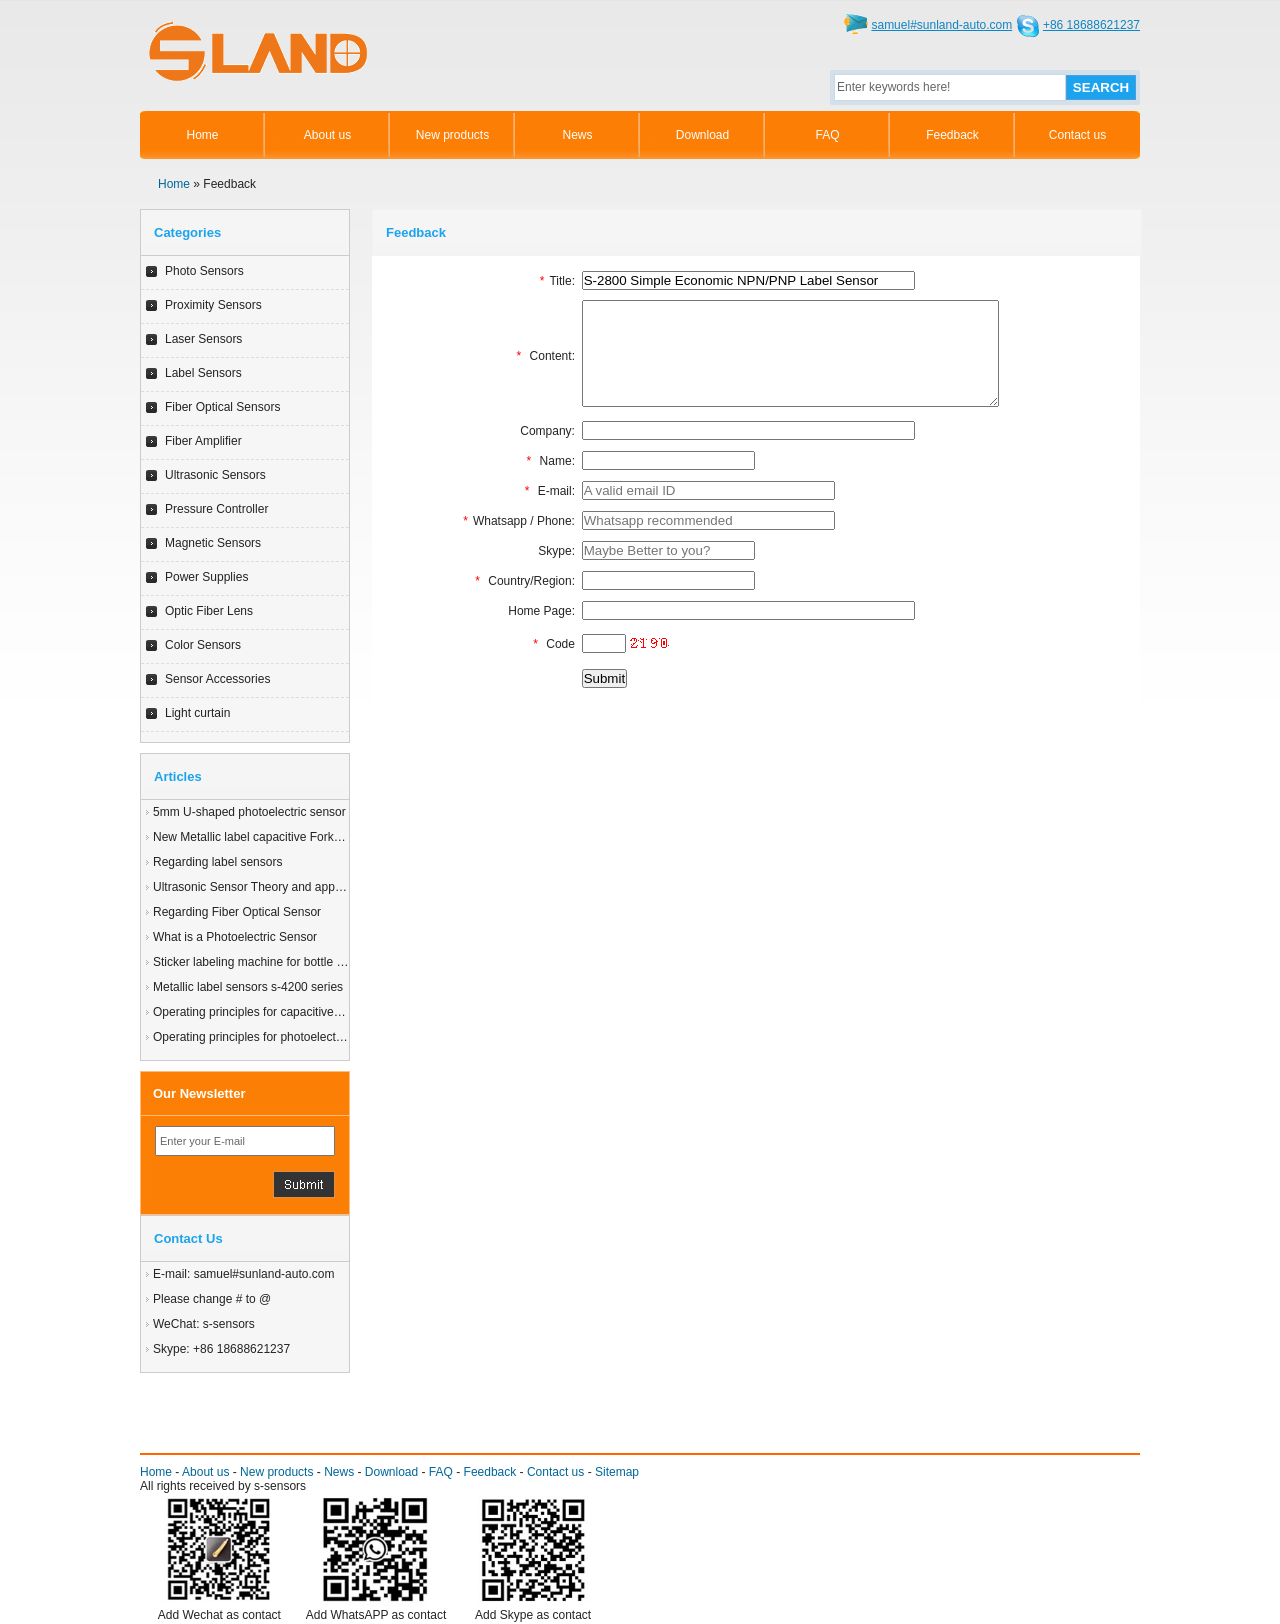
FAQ (827, 135)
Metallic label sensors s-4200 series (248, 987)
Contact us (1077, 135)
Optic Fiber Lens (209, 611)
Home (202, 135)
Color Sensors (203, 645)
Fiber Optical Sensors (222, 407)
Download (702, 135)
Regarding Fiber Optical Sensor (237, 912)
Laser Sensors (203, 339)
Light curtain (197, 713)
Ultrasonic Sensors (215, 475)
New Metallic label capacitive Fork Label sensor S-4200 (300, 837)
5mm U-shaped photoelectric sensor (249, 812)
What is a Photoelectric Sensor (235, 937)
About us (327, 135)
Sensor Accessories (217, 679)
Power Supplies (206, 577)
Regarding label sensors (217, 862)
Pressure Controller (216, 509)
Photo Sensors (204, 271)
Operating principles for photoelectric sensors (273, 1037)
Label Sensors (203, 373)
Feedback (952, 135)
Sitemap (617, 1472)
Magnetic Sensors (213, 543)
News (577, 135)
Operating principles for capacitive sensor (263, 1012)
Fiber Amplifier (203, 441)
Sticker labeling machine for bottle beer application (287, 962)
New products (452, 135)
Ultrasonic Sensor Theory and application (262, 887)
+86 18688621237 (1091, 25)
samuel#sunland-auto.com (941, 25)
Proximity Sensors (213, 305)
